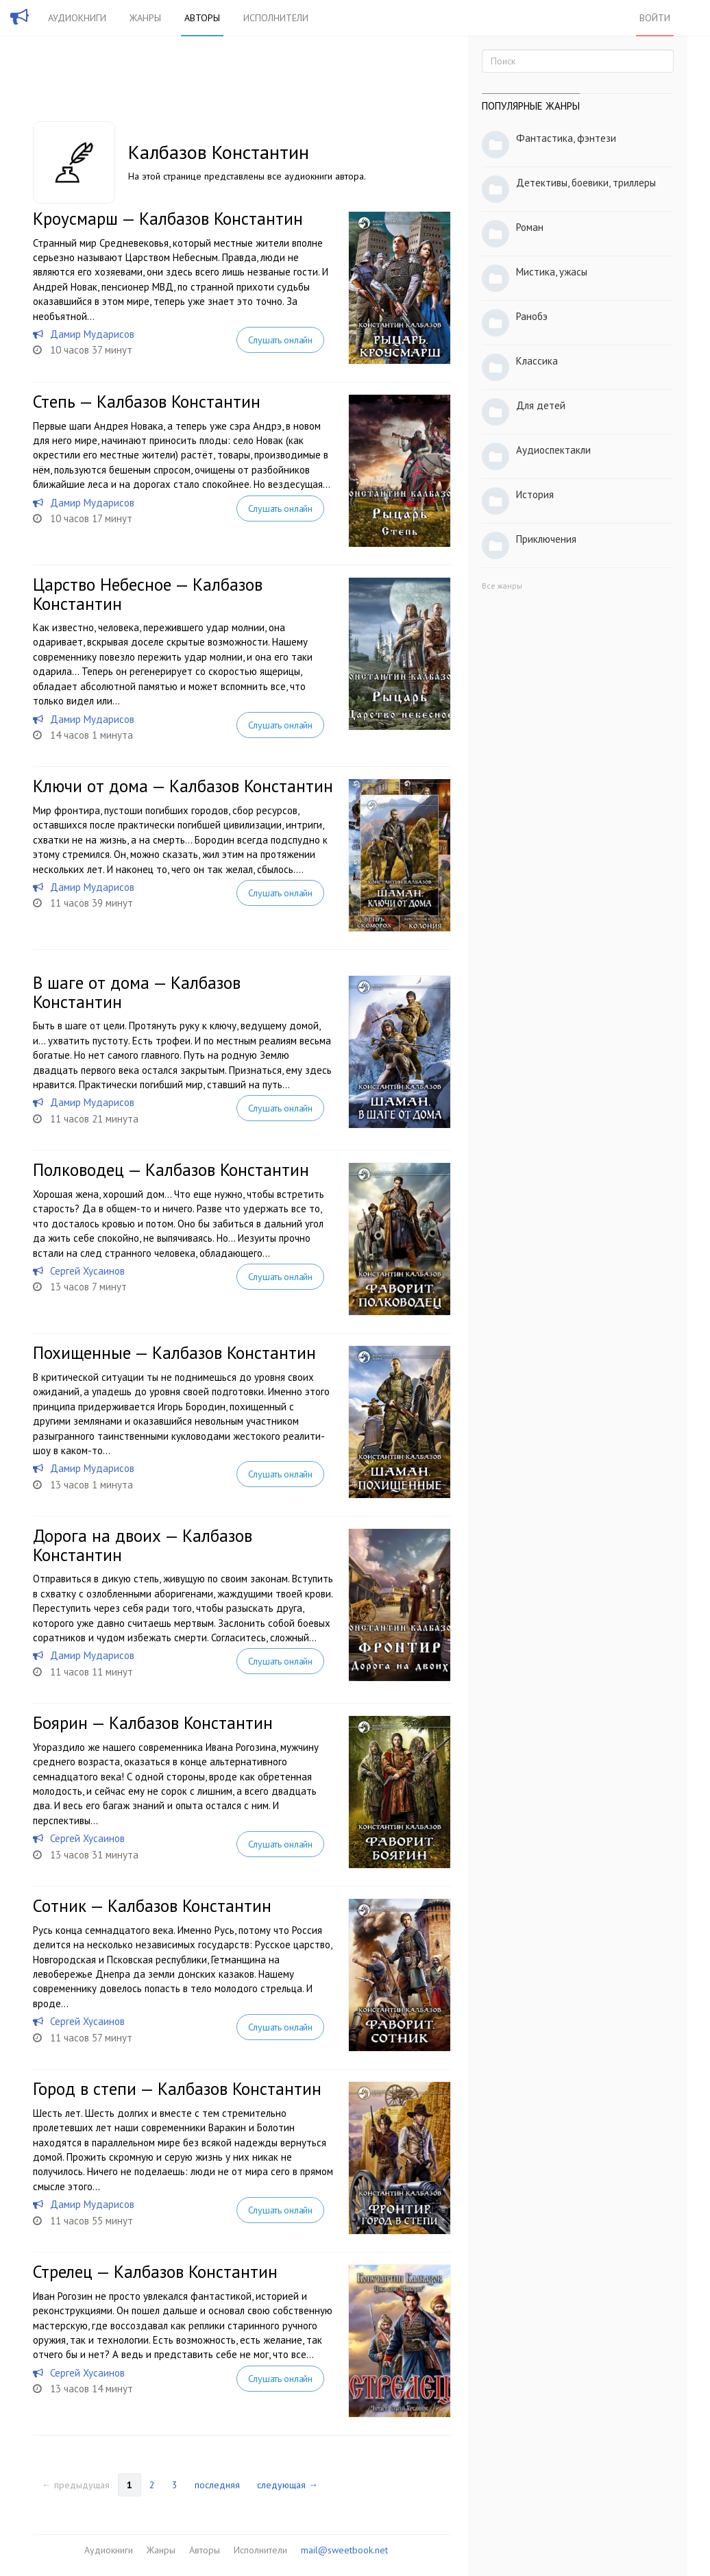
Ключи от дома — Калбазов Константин (183, 786)
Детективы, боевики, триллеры (586, 182)
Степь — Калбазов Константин (146, 402)
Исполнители (275, 18)
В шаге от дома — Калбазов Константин (137, 992)
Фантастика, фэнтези (566, 138)
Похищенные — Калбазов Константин (174, 1353)
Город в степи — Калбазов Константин (177, 2089)
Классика (537, 360)
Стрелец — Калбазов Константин (155, 2272)
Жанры (145, 18)
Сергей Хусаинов (87, 1270)
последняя (217, 2485)
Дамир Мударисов (92, 334)
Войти (654, 18)
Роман (529, 227)
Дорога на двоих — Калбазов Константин (142, 1545)
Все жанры (502, 585)
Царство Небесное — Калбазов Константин (147, 594)
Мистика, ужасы (551, 271)
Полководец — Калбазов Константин (171, 1170)
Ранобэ (532, 316)
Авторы (202, 18)
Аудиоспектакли (553, 449)
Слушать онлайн (280, 340)
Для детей (540, 405)
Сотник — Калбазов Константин (152, 1906)
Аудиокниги (77, 18)
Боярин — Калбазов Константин (153, 1723)
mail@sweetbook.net (344, 2550)
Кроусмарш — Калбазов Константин (168, 219)
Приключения (546, 538)
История (535, 494)
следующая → (287, 2485)
